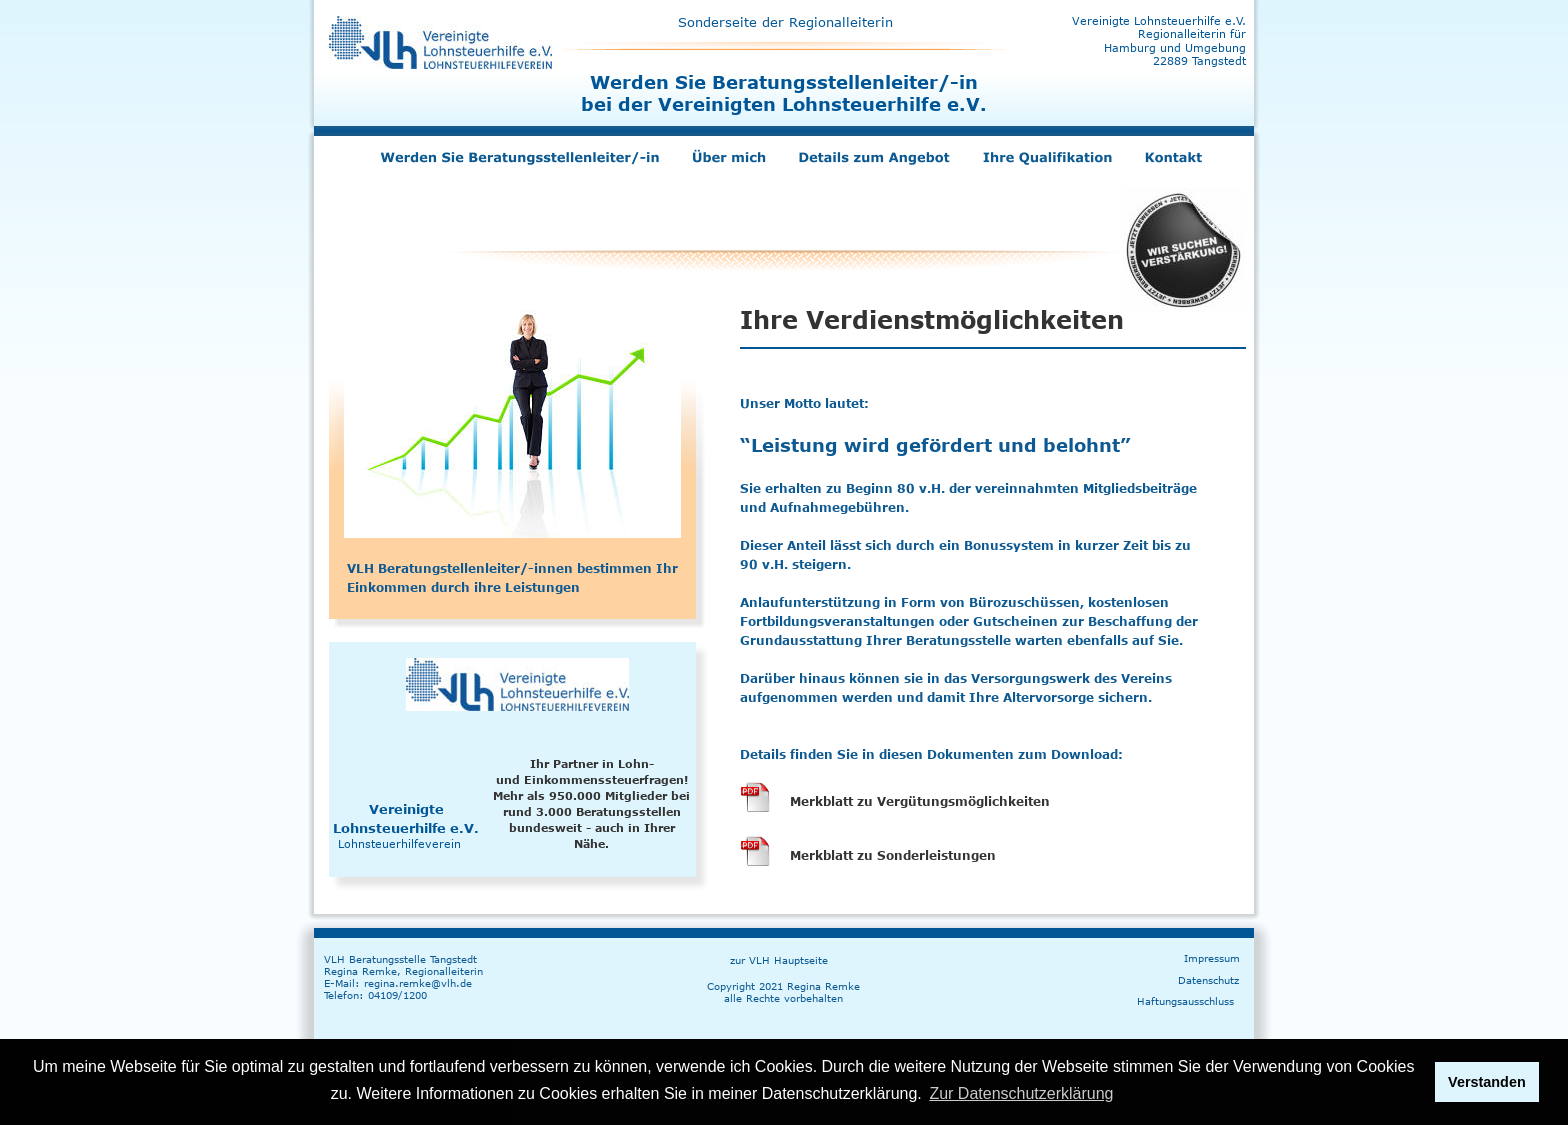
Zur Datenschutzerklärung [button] (1021, 1093)
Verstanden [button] (1487, 1082)
